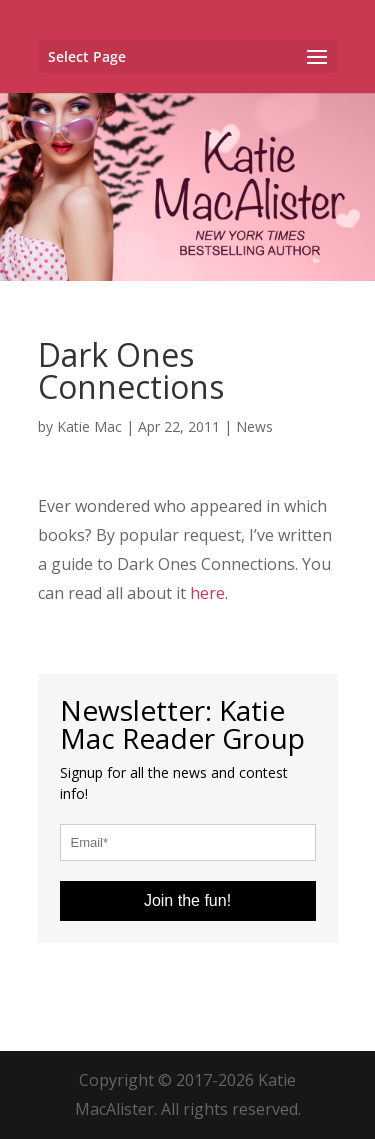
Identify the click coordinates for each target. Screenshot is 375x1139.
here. (209, 593)
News (254, 426)
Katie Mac (89, 426)
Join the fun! (187, 900)
